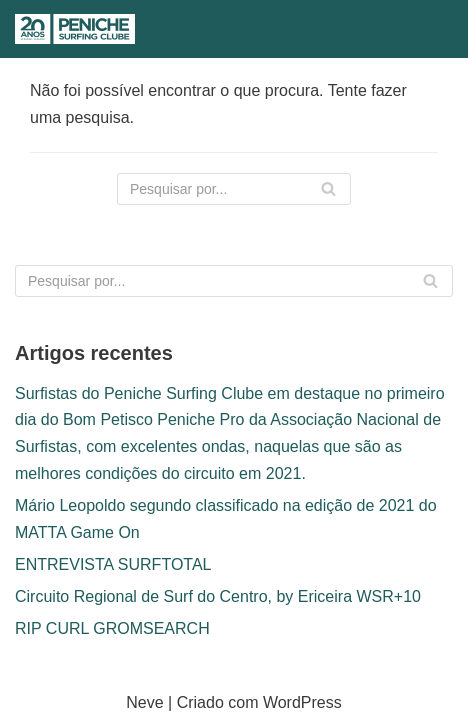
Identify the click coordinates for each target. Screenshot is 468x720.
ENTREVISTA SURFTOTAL (113, 564)
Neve (144, 702)
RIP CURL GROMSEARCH (112, 628)
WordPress (302, 702)
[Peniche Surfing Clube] (75, 29)
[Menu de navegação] (429, 29)
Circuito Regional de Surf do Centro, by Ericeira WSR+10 (218, 596)
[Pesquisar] (388, 29)
